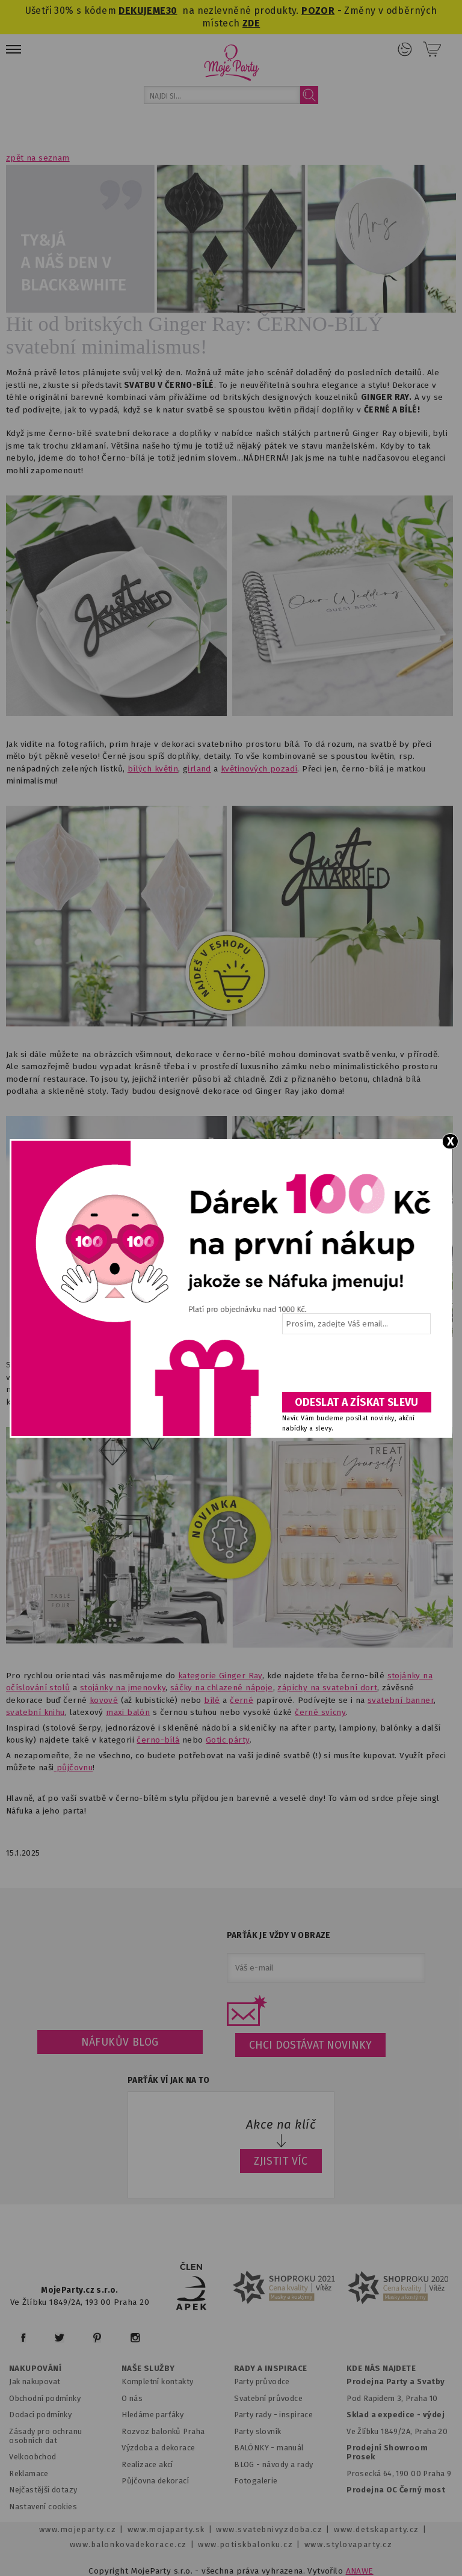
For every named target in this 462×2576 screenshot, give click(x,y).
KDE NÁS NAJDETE (381, 2368)
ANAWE (360, 2571)
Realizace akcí (147, 2464)
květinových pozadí (259, 769)
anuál (294, 2447)
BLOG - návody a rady (273, 2464)
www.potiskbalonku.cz (245, 2544)
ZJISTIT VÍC (281, 2161)
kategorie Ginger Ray (220, 1675)
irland (199, 769)
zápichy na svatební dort (327, 1687)
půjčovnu (73, 1767)
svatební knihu (35, 1712)
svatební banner (401, 1700)
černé (241, 1700)
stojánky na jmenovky (122, 1687)
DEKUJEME (142, 10)
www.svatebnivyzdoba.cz (269, 2529)
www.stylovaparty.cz (348, 2544)
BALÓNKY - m (259, 2447)
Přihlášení (405, 49)
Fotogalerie (256, 2480)
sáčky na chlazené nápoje (221, 1687)
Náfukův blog (120, 2042)
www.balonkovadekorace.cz (128, 2544)
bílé (212, 1700)
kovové (104, 1700)
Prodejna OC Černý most (395, 2489)
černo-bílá (158, 1740)
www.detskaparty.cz (376, 2529)
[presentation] (355, 1367)
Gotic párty (228, 1740)
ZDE (251, 23)
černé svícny (320, 1712)
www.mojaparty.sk (166, 2529)
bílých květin (153, 769)
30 (171, 10)
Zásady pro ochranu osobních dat (45, 2436)
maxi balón (128, 1712)
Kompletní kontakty (157, 2381)
